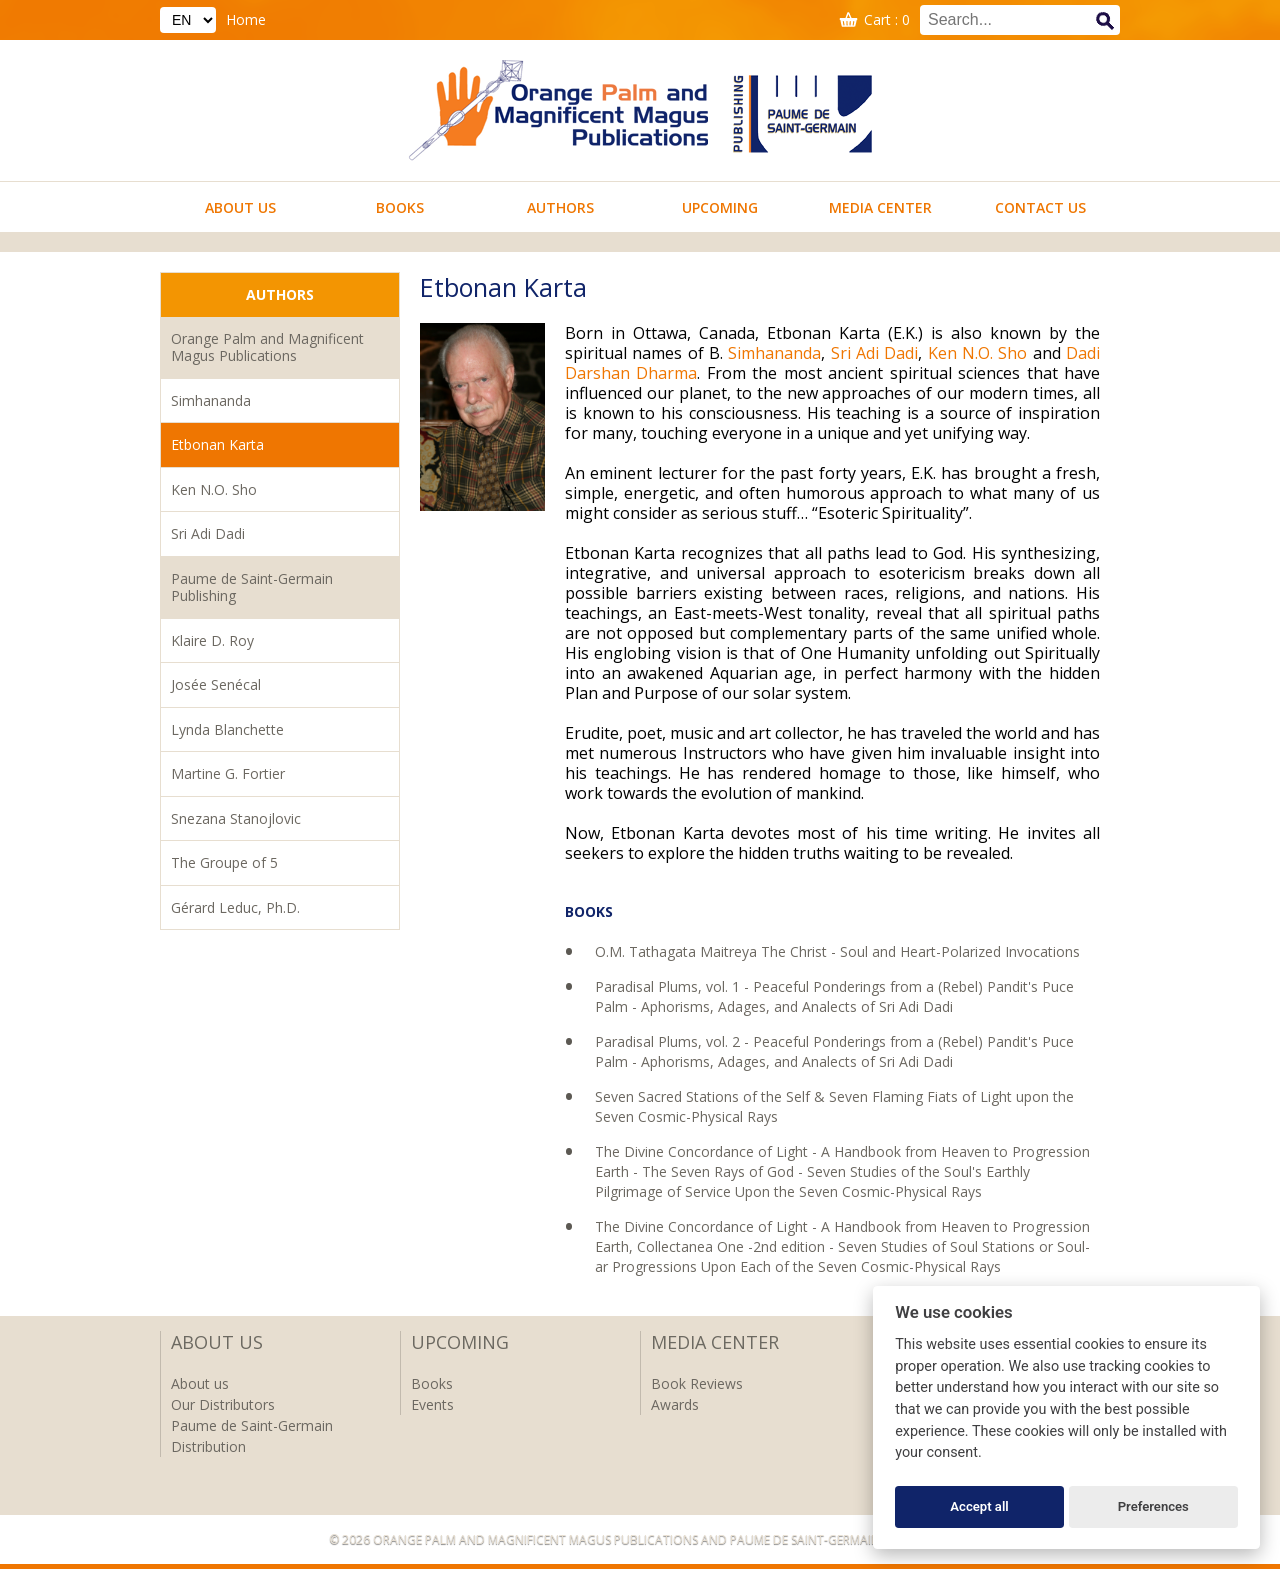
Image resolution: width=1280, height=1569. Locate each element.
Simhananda (211, 400)
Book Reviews (697, 1383)
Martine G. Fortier (228, 773)
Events (432, 1404)
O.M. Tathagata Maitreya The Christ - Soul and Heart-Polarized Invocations (837, 951)
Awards (675, 1404)
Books (400, 207)
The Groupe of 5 (224, 862)
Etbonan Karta (217, 444)
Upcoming (720, 207)
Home (246, 19)
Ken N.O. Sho (214, 489)
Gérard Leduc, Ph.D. (235, 907)
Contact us (1040, 207)
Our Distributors (223, 1404)
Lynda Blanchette (227, 729)
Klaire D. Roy (212, 640)
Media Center (880, 207)
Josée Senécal (216, 684)
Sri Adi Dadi (208, 533)
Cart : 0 (887, 19)
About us (240, 207)
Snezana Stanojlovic (236, 818)
